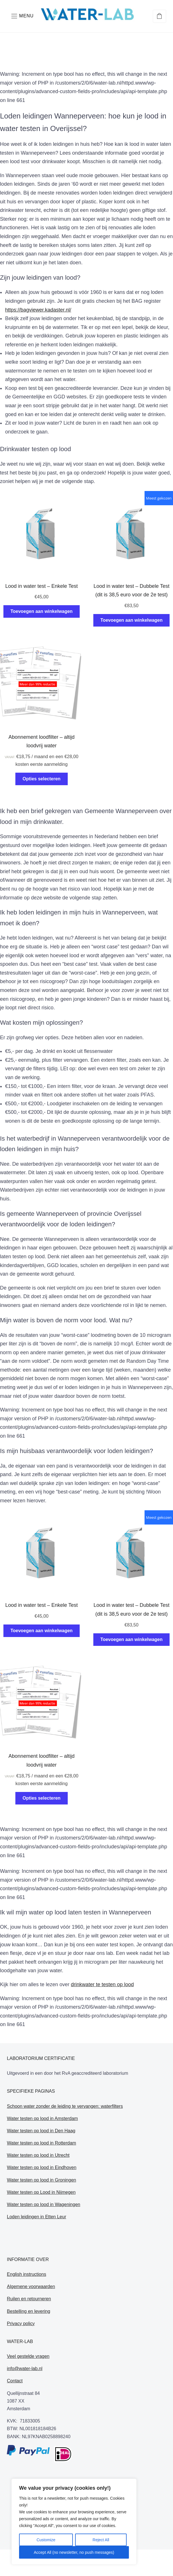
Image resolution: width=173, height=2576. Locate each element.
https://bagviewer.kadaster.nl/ (38, 310)
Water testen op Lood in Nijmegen (41, 2192)
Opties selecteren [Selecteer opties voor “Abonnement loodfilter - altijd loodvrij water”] (41, 778)
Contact (14, 2380)
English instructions (26, 2274)
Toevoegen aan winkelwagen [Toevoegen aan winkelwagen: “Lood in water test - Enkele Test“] (42, 611)
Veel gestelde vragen (28, 2356)
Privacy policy (21, 2323)
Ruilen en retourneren (29, 2298)
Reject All (100, 2540)
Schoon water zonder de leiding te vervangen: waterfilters (65, 2106)
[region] (74, 2522)
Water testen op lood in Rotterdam (41, 2143)
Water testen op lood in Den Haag (41, 2130)
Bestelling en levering (28, 2311)
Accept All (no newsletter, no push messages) (74, 2552)
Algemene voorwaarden (31, 2286)
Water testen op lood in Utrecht (38, 2155)
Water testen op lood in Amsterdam (42, 2118)
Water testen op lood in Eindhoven (41, 2167)
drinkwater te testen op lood (102, 1984)
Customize (45, 2540)
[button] (22, 16)
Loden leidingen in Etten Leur (36, 2216)
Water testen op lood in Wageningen (43, 2204)
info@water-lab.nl (24, 2368)
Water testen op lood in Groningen (41, 2180)
